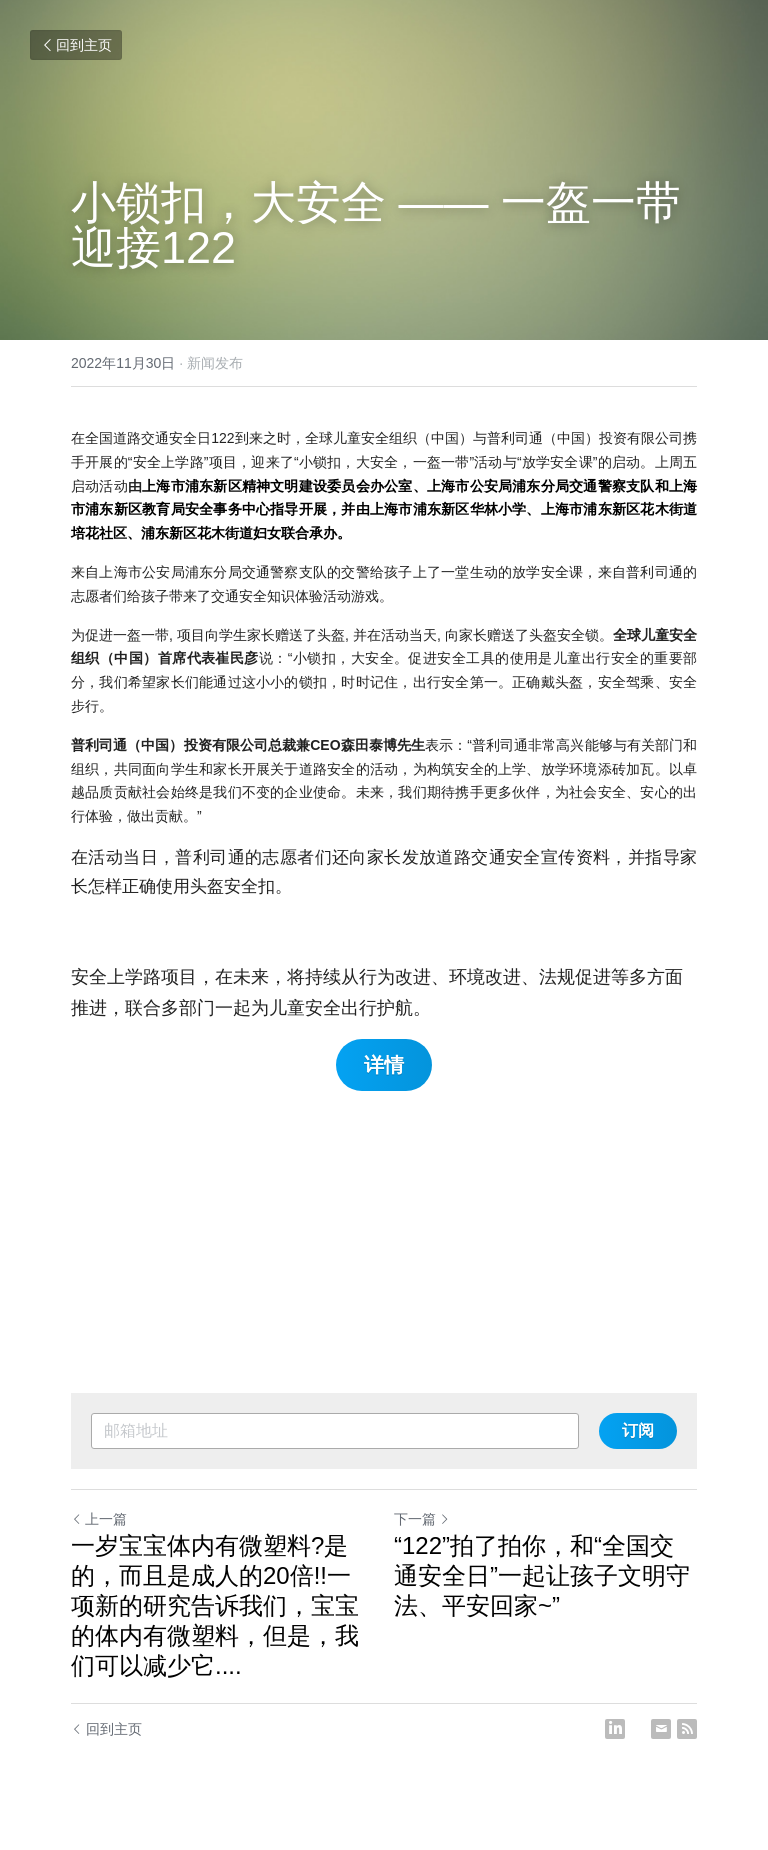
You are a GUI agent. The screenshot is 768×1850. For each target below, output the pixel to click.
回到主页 (76, 45)
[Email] (661, 1729)
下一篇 (422, 1519)
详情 (384, 1065)
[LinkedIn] (615, 1729)
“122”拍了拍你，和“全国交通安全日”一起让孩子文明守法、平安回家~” (542, 1575)
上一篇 (99, 1519)
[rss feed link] (687, 1729)
